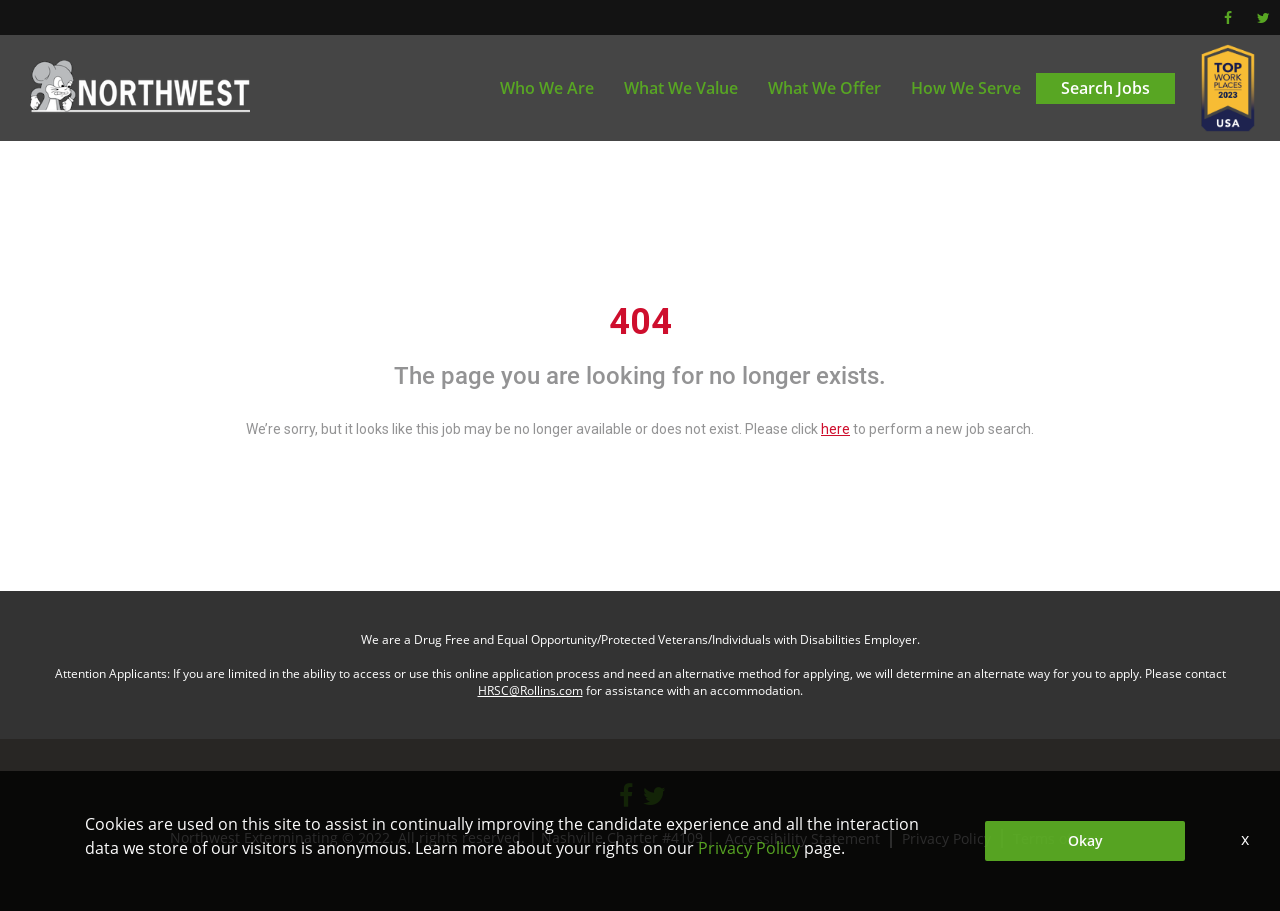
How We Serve (966, 88)
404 (640, 322)
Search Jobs (1105, 88)
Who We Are (547, 88)
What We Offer (824, 88)
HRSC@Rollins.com (530, 690)
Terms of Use (1057, 838)
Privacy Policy (946, 838)
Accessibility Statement (802, 838)
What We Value (681, 88)
